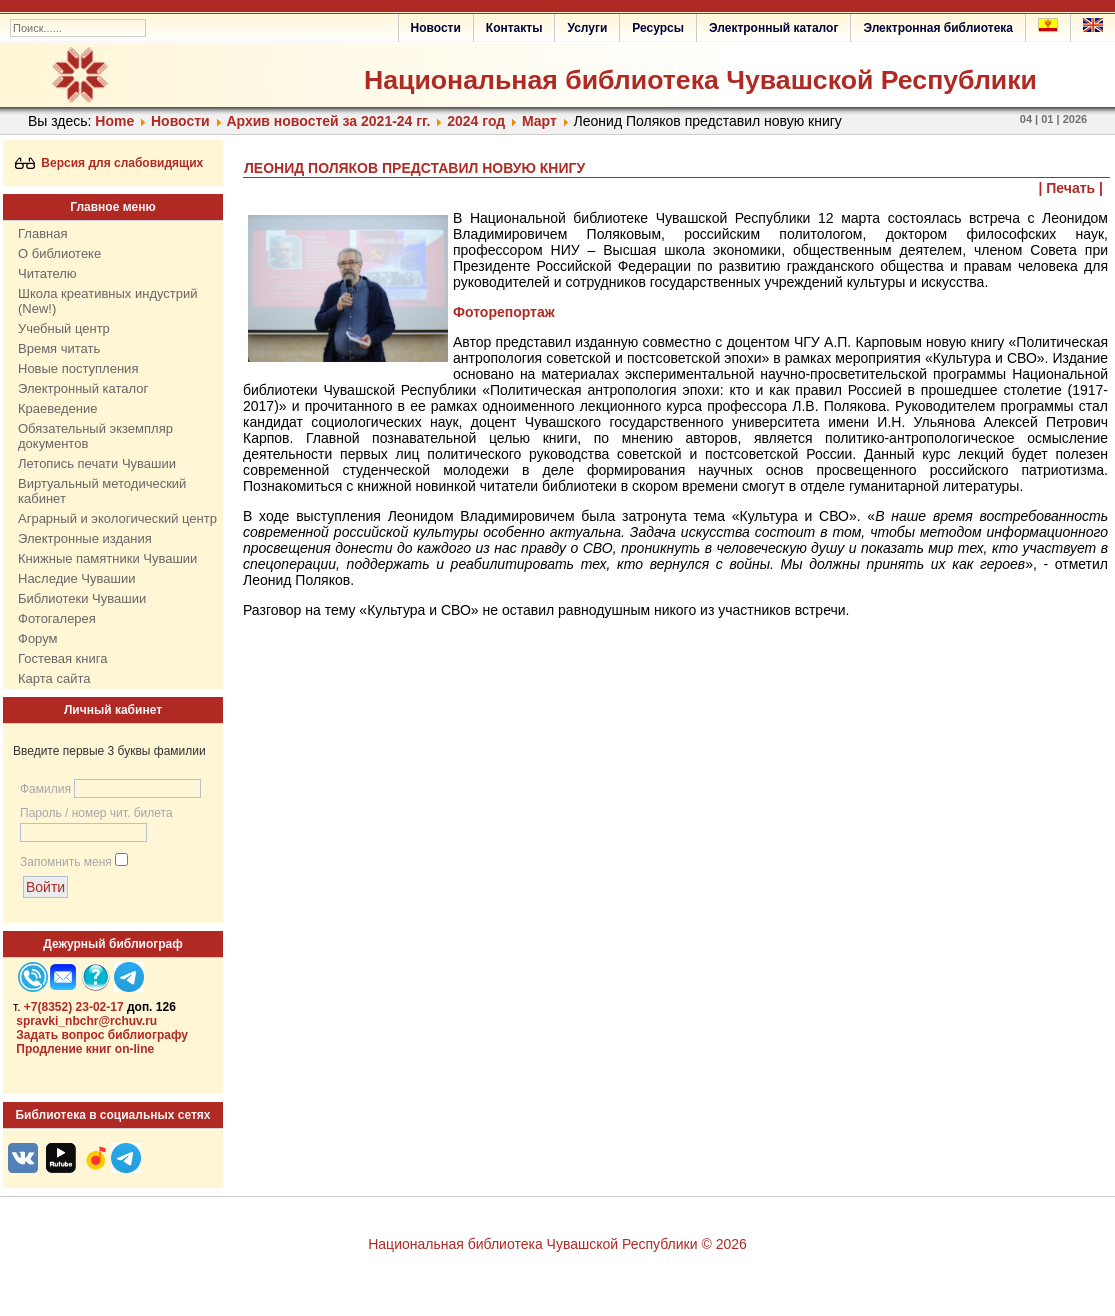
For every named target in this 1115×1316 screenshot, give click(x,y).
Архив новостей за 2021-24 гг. (328, 121)
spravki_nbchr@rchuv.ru (86, 1021)
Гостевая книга (62, 658)
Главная (42, 233)
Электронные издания (85, 538)
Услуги (587, 28)
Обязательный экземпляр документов (95, 436)
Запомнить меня (66, 862)
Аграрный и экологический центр (117, 518)
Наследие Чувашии (76, 578)
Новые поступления (78, 368)
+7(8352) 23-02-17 (74, 1007)
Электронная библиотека (938, 28)
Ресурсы (658, 28)
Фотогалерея (57, 618)
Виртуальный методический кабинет (102, 491)
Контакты (514, 28)
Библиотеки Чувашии (82, 598)
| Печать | (1071, 188)
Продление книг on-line (85, 1049)
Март (539, 121)
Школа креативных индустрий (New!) (108, 301)
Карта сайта (54, 678)
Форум (38, 638)
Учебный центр (64, 328)
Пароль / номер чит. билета (96, 813)
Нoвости (180, 121)
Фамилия (45, 789)
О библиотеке (59, 253)
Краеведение (57, 408)
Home (114, 121)
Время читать (59, 348)
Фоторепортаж (504, 312)
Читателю (47, 273)
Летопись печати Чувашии (97, 463)
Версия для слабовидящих (109, 163)
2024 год (476, 121)
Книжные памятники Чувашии (107, 558)
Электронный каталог (773, 28)
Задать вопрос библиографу (102, 1035)
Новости (436, 28)
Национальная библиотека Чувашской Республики (700, 80)
